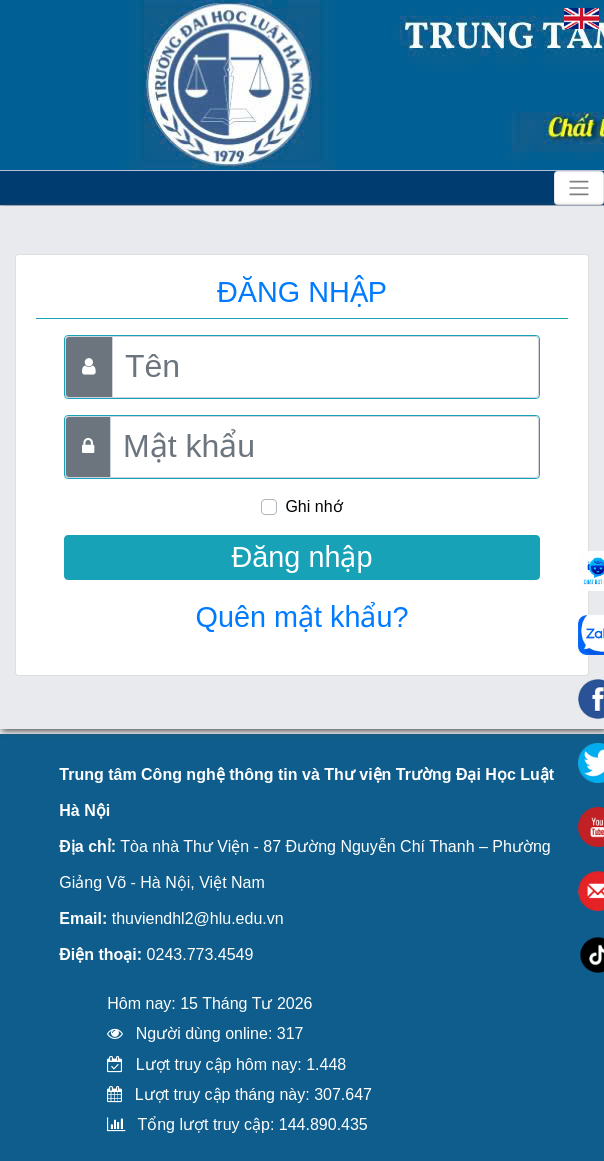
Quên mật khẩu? (302, 617)
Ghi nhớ (313, 506)
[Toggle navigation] (579, 188)
